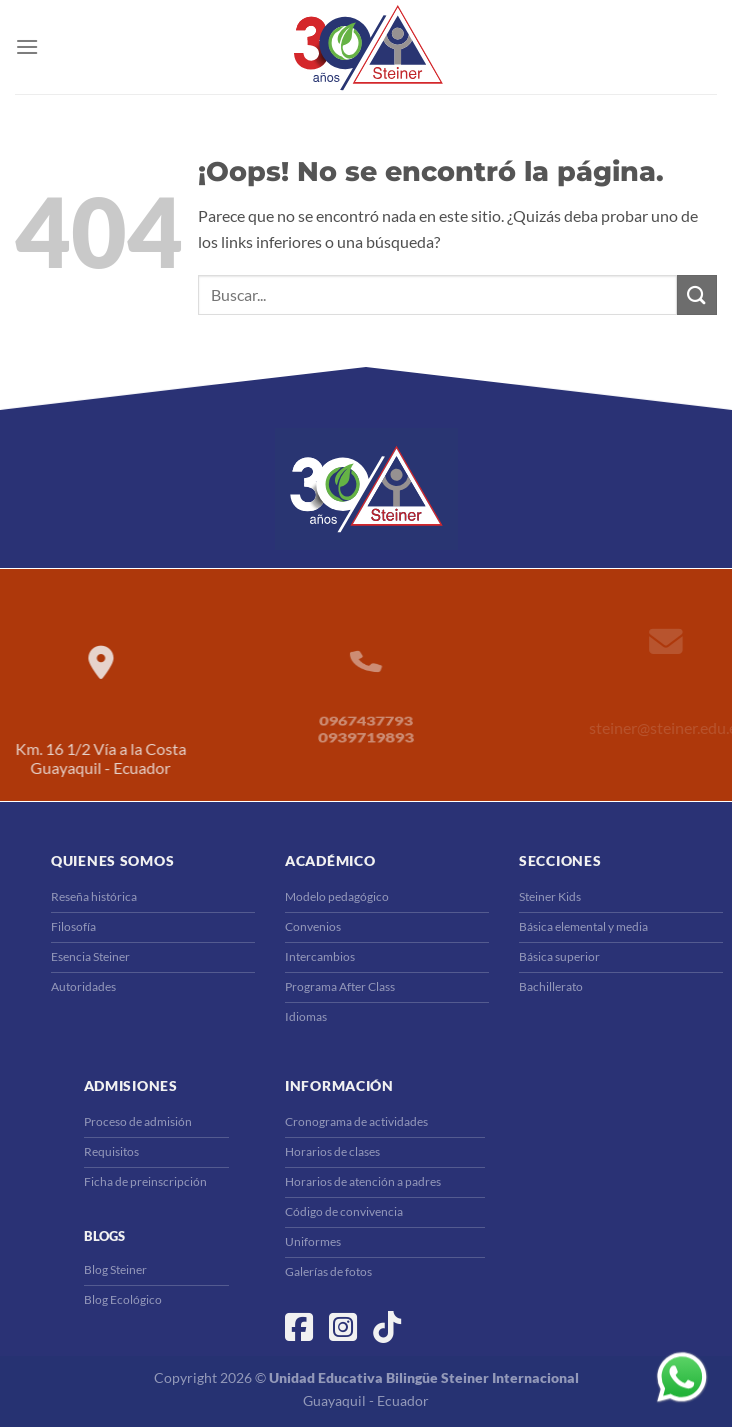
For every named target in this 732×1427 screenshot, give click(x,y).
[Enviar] (697, 294)
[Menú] (27, 46)
